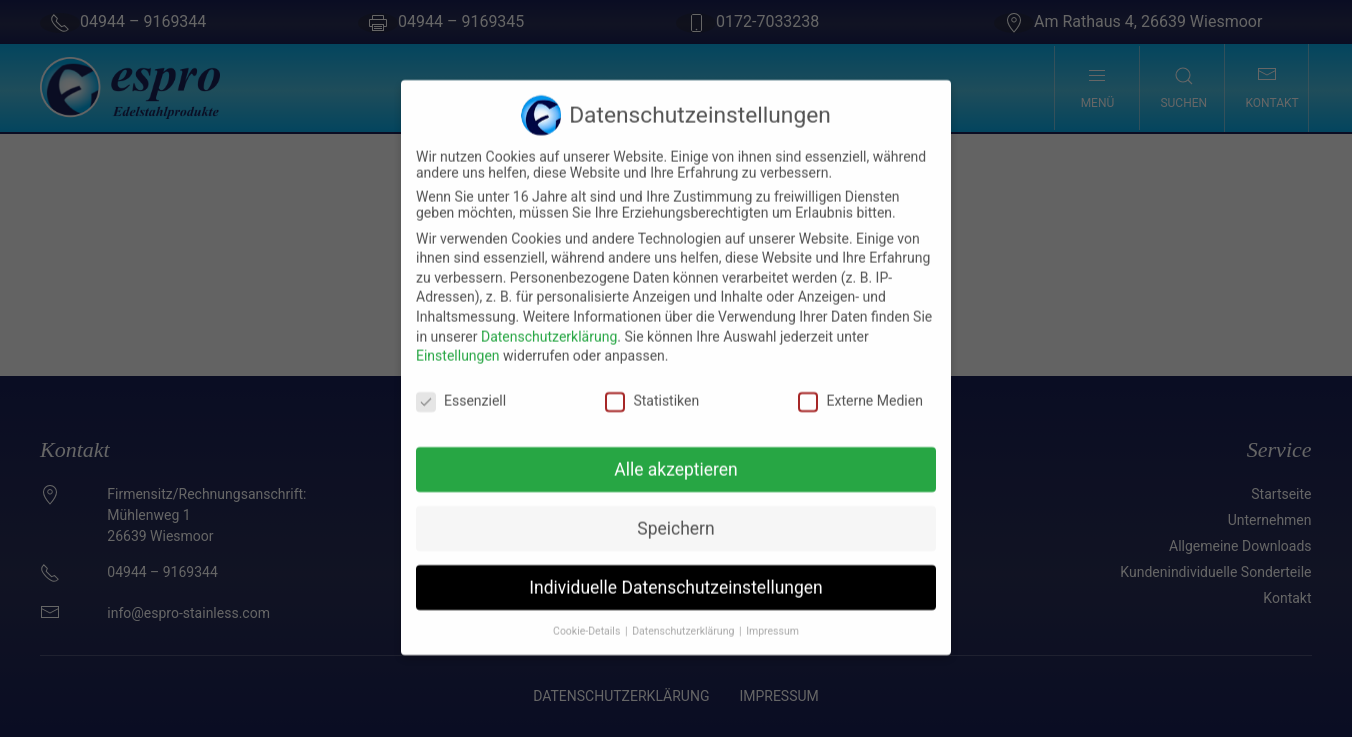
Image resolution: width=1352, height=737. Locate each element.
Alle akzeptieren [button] (676, 456)
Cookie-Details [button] (588, 616)
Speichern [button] (675, 515)
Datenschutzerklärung (549, 323)
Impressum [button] (772, 616)
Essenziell (461, 387)
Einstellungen (458, 342)
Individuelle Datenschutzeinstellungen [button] (675, 574)
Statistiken (652, 387)
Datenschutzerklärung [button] (684, 616)
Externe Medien (860, 387)
